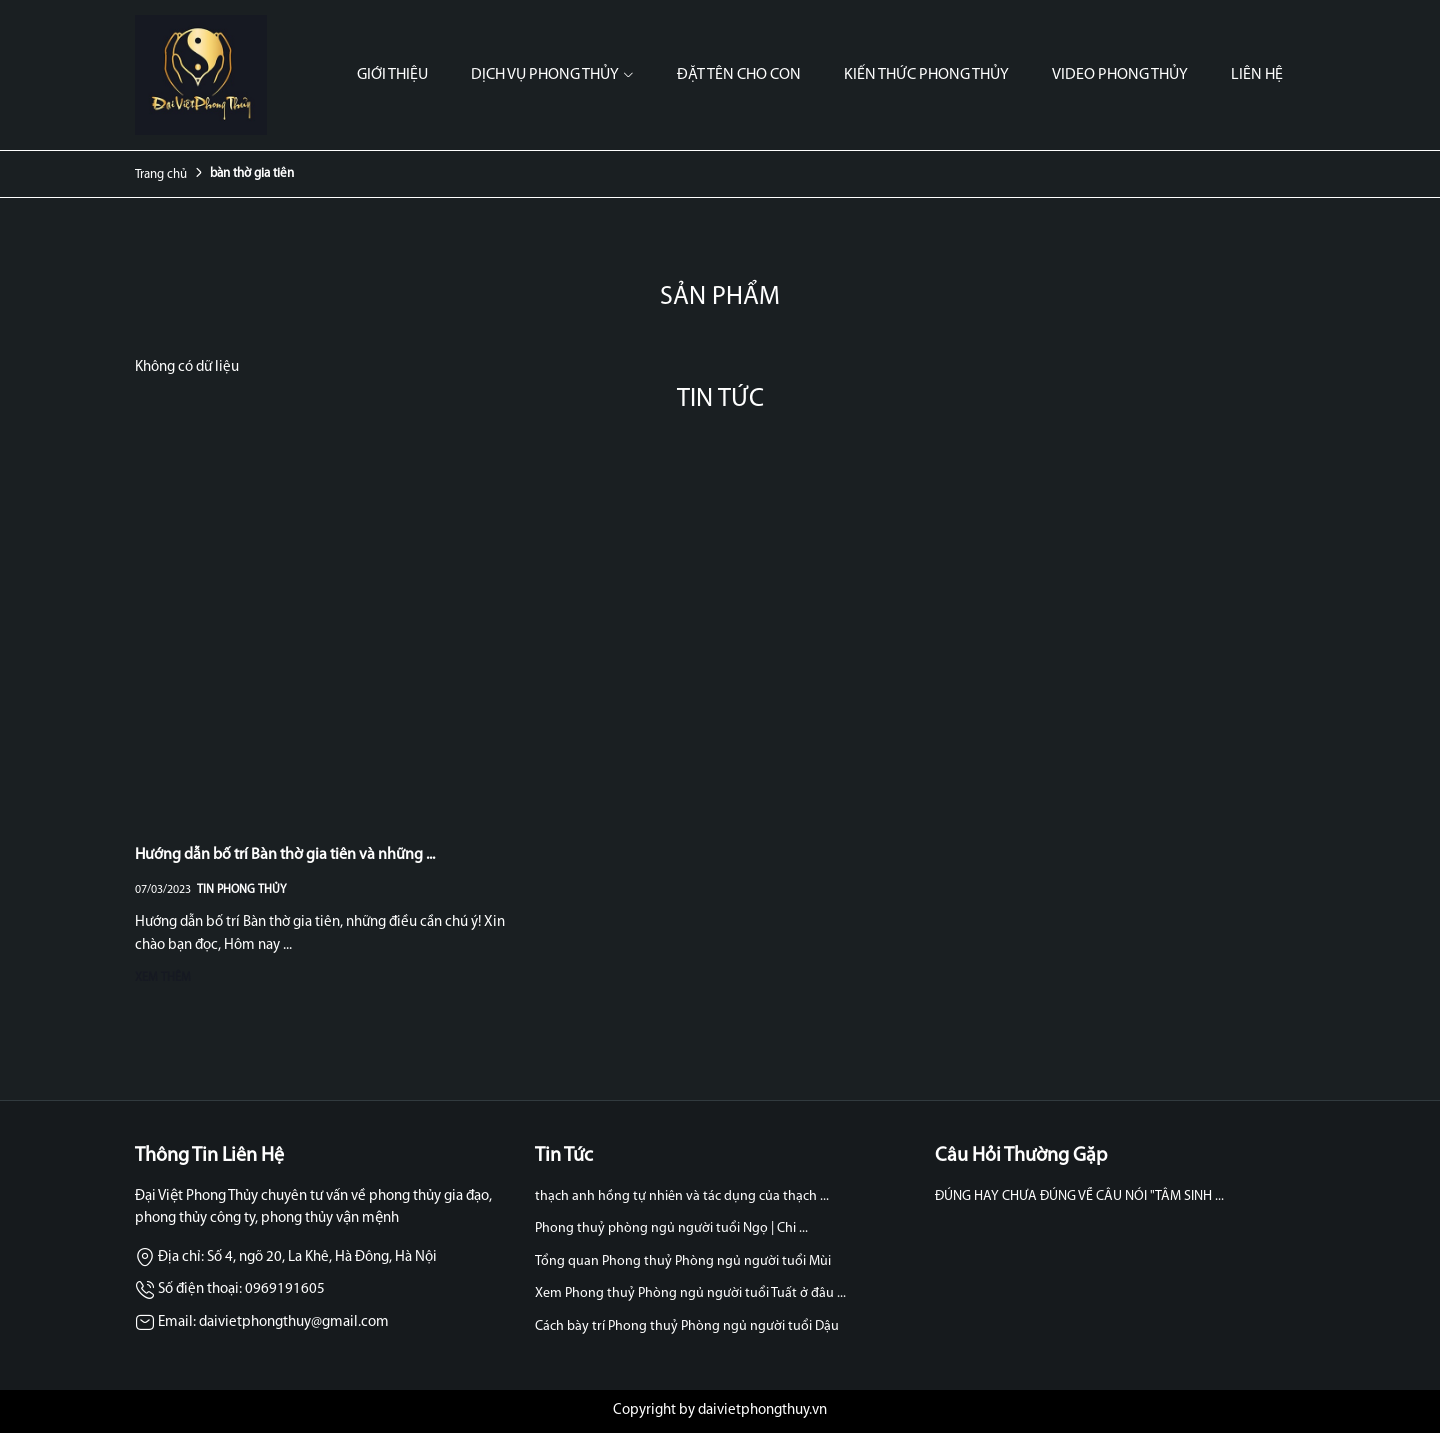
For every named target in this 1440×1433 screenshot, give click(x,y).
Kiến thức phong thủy (926, 75)
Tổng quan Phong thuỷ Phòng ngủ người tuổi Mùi (683, 1261)
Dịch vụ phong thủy (552, 75)
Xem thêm (163, 978)
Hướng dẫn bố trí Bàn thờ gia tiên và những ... (285, 855)
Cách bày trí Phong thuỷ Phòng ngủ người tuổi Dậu (687, 1326)
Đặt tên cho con (739, 75)
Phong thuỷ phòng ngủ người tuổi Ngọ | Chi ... (671, 1228)
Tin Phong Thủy (241, 890)
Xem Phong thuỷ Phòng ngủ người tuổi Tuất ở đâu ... (690, 1293)
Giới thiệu (392, 75)
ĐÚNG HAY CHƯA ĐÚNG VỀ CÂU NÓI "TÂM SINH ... (1079, 1196)
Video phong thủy (1120, 75)
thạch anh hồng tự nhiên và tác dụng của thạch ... (682, 1196)
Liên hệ (1257, 75)
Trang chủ (161, 174)
